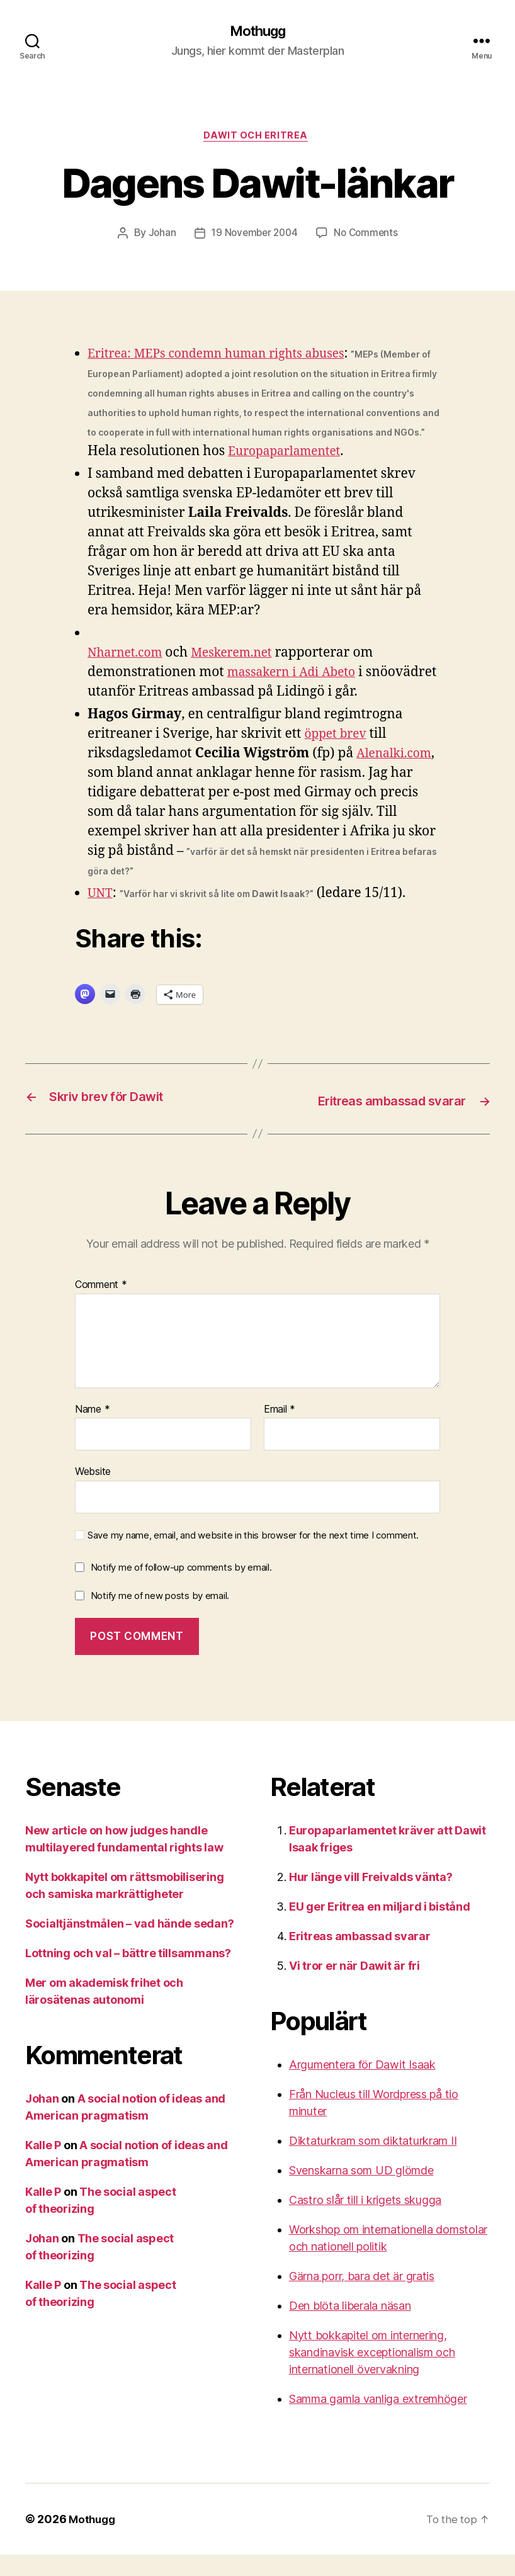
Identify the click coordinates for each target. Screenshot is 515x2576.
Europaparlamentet (150, 474)
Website (93, 1493)
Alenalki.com (129, 795)
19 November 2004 (253, 236)
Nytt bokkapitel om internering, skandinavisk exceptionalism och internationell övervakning (372, 2373)
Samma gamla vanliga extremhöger (378, 2420)
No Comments (369, 236)
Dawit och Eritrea (257, 138)
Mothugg (257, 31)
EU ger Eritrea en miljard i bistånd (379, 1928)
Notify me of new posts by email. (160, 1618)
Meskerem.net (243, 675)
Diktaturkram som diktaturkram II (372, 2162)
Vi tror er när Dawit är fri (354, 1987)
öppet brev (339, 756)
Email (279, 1431)
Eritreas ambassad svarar (360, 1957)
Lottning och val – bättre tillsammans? (128, 1974)
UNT (101, 915)
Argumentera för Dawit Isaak (362, 2086)
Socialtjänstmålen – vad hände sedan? (129, 1945)
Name (92, 1431)
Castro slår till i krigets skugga (365, 2221)
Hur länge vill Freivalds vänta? (371, 1898)
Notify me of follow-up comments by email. (181, 1589)
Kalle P (43, 2166)
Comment (101, 1307)
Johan (158, 236)
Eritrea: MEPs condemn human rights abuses (229, 357)
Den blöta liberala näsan (350, 2327)
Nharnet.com (129, 675)
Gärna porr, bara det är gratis (361, 2297)
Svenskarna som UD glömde (361, 2191)
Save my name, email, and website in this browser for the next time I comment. (253, 1556)
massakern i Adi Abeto (297, 694)
